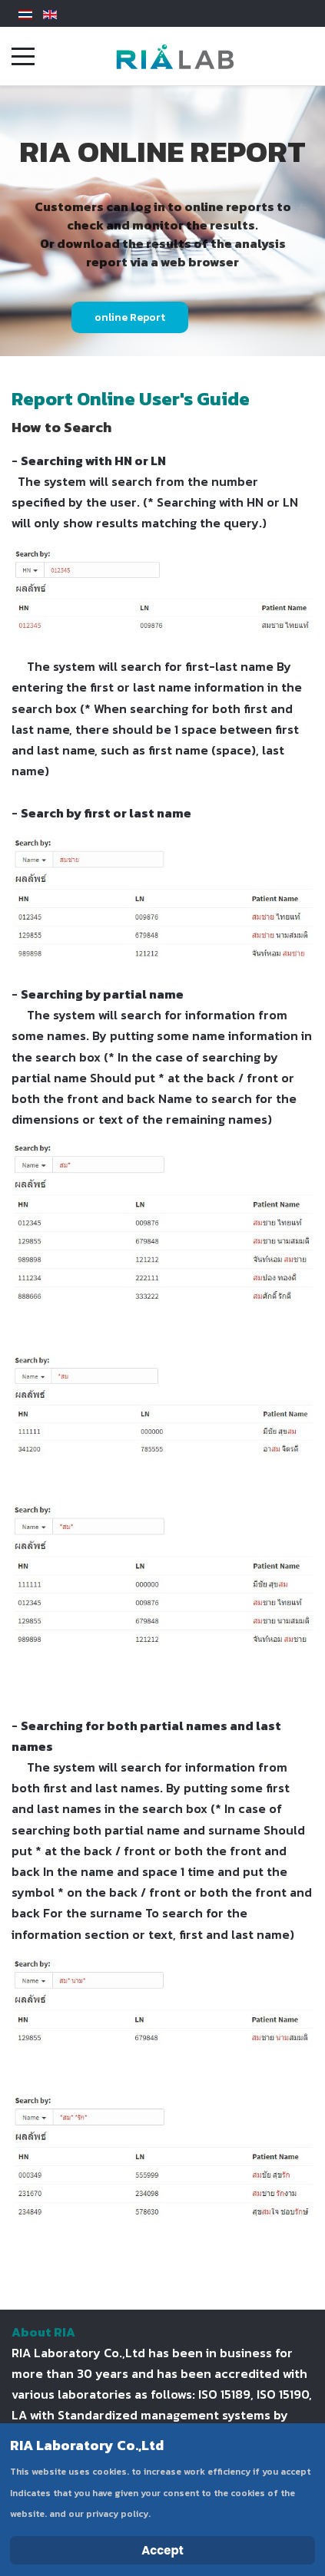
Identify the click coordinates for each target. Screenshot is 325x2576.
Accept (162, 2550)
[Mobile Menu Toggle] (23, 56)
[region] (162, 221)
